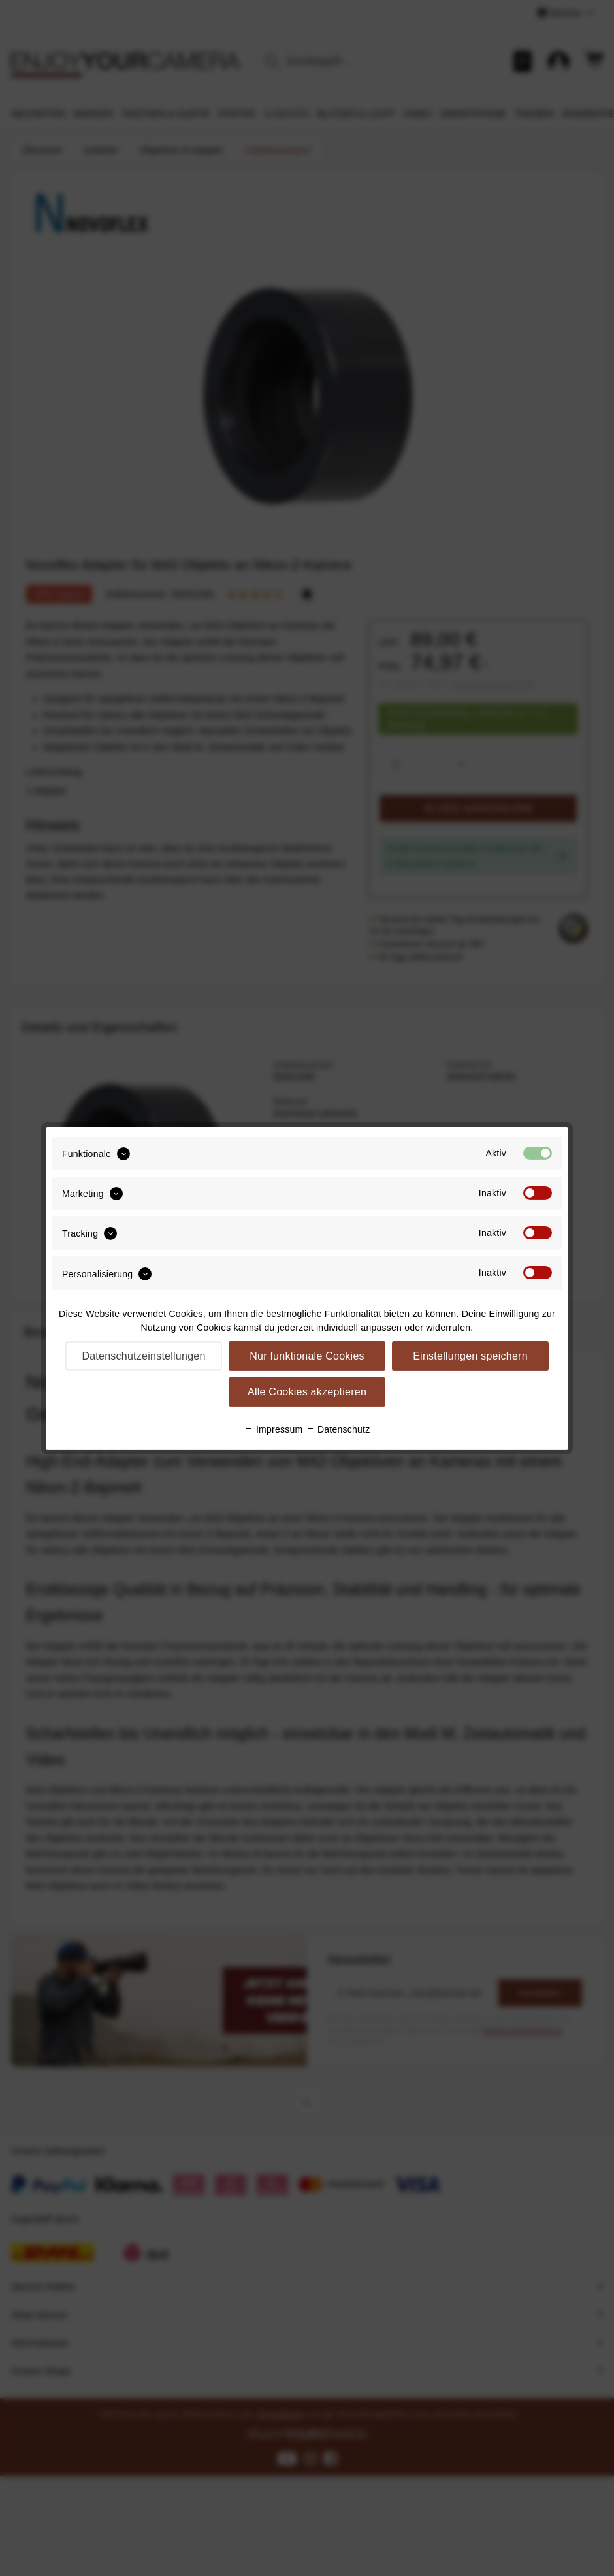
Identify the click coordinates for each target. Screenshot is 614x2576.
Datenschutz (338, 1429)
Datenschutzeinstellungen (143, 1355)
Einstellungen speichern (470, 1355)
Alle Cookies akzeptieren (307, 1391)
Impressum (273, 1429)
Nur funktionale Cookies (307, 1355)
